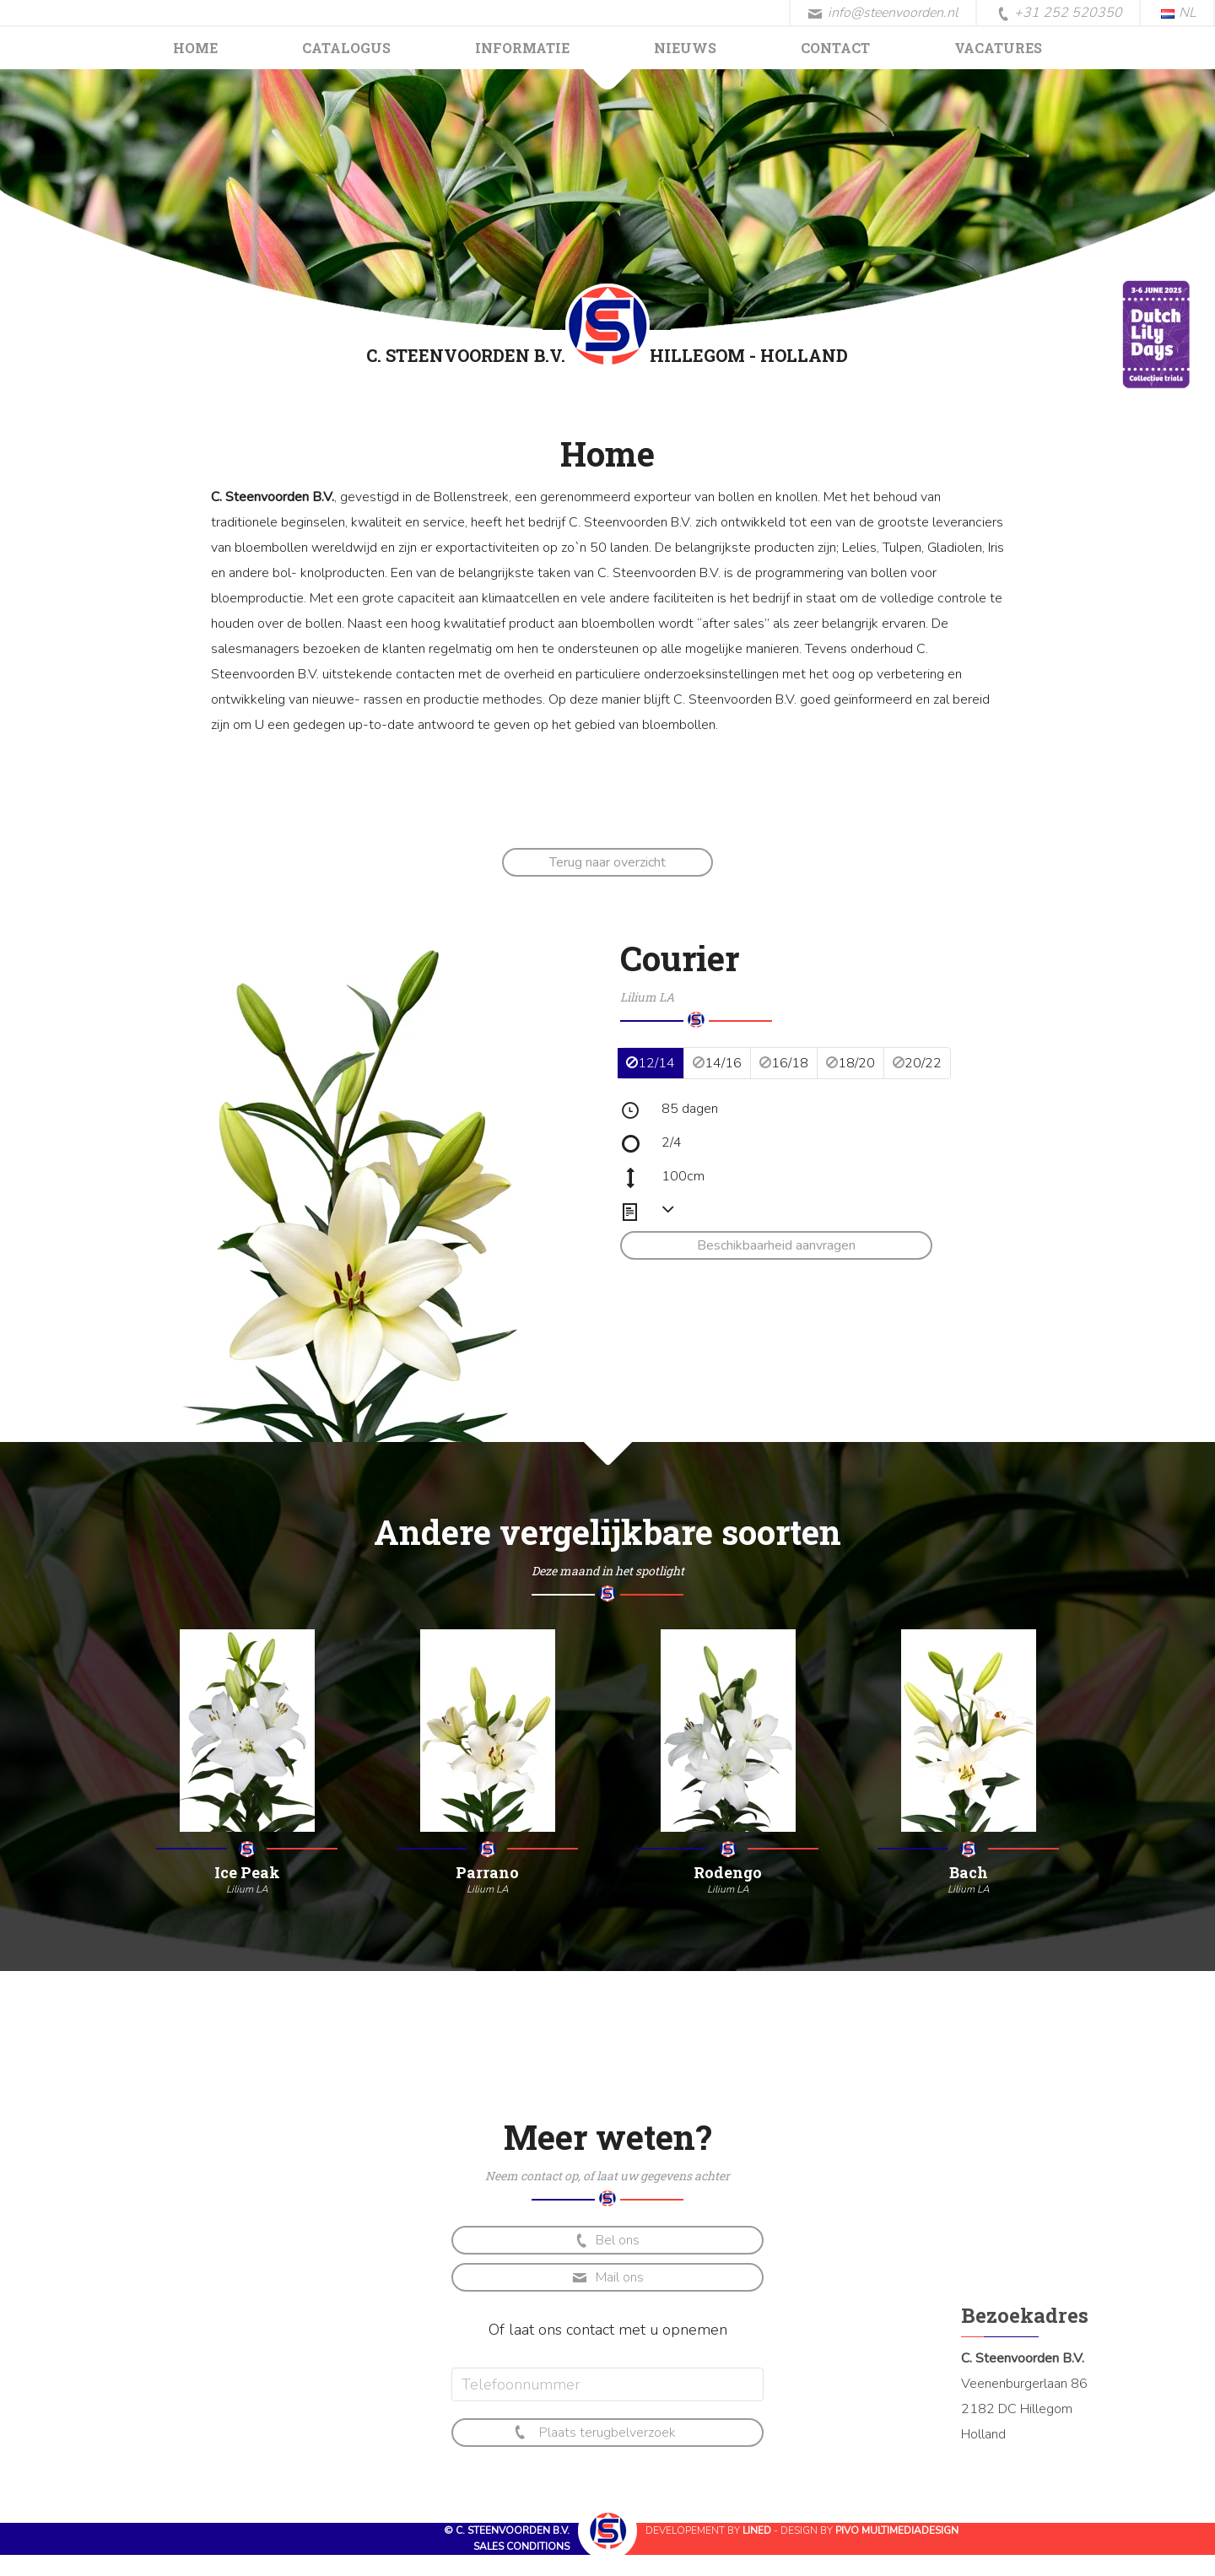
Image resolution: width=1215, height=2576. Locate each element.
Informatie (522, 48)
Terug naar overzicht (607, 862)
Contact (835, 48)
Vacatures (998, 48)
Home (195, 48)
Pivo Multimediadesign (896, 2530)
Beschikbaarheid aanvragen (776, 1245)
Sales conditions (521, 2546)
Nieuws (685, 48)
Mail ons (608, 2277)
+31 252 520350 (1059, 13)
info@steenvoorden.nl (882, 12)
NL (1178, 12)
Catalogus (346, 48)
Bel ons (606, 2240)
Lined (756, 2530)
